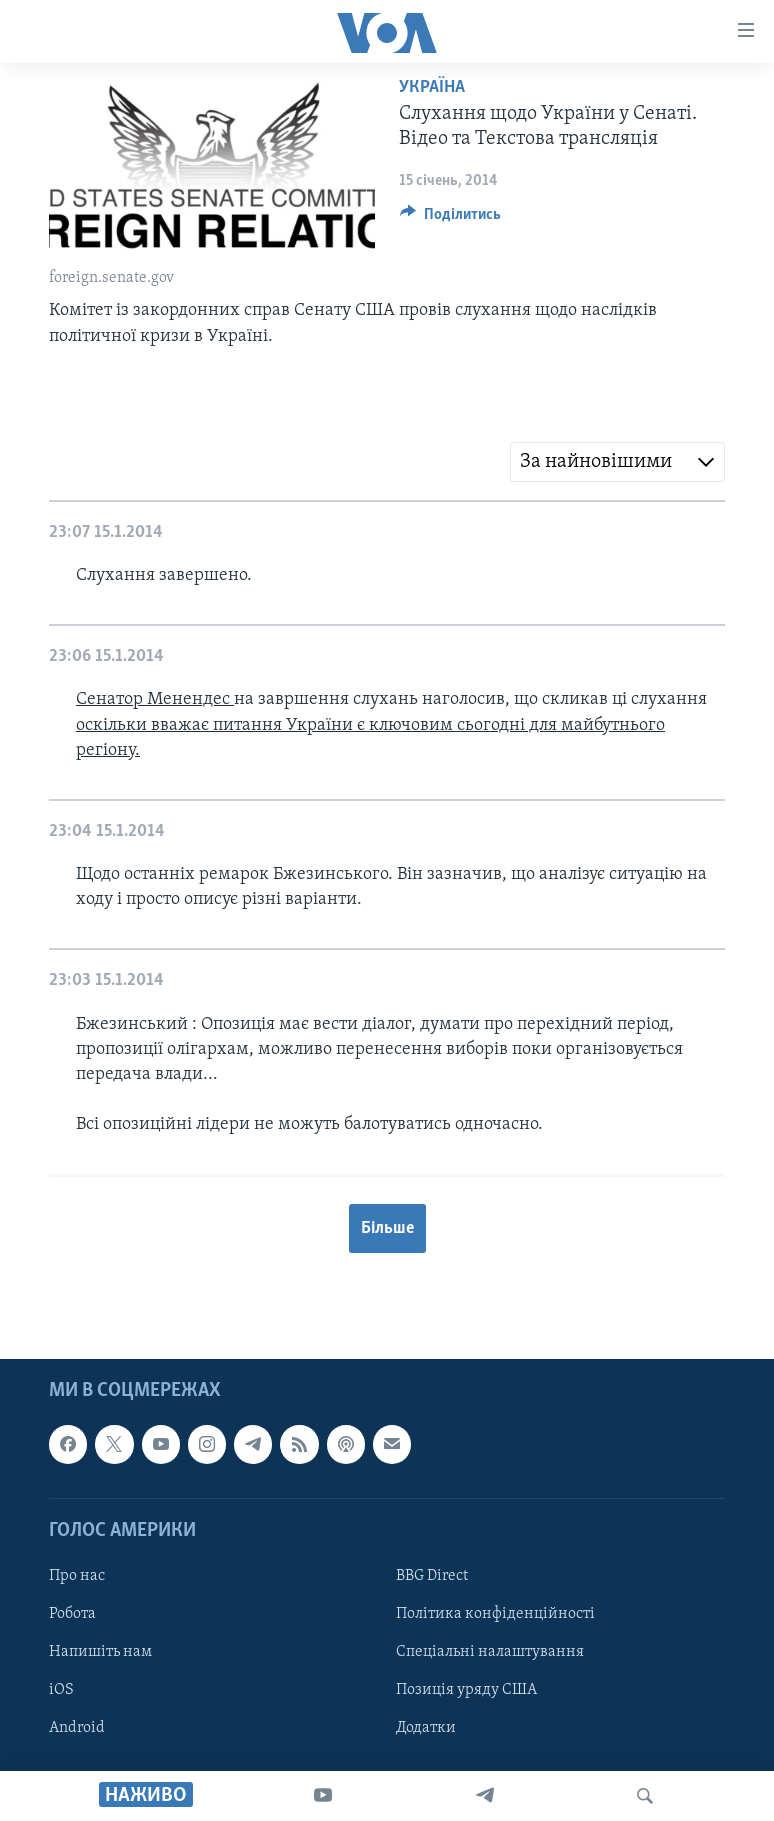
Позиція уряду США (466, 1690)
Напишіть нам (100, 1652)
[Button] (450, 219)
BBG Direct (432, 1576)
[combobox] (617, 462)
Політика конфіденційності (495, 1614)
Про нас (77, 1576)
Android (77, 1728)
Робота (72, 1614)
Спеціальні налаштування (490, 1652)
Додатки (426, 1728)
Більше (387, 1228)
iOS (61, 1690)
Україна (432, 87)
